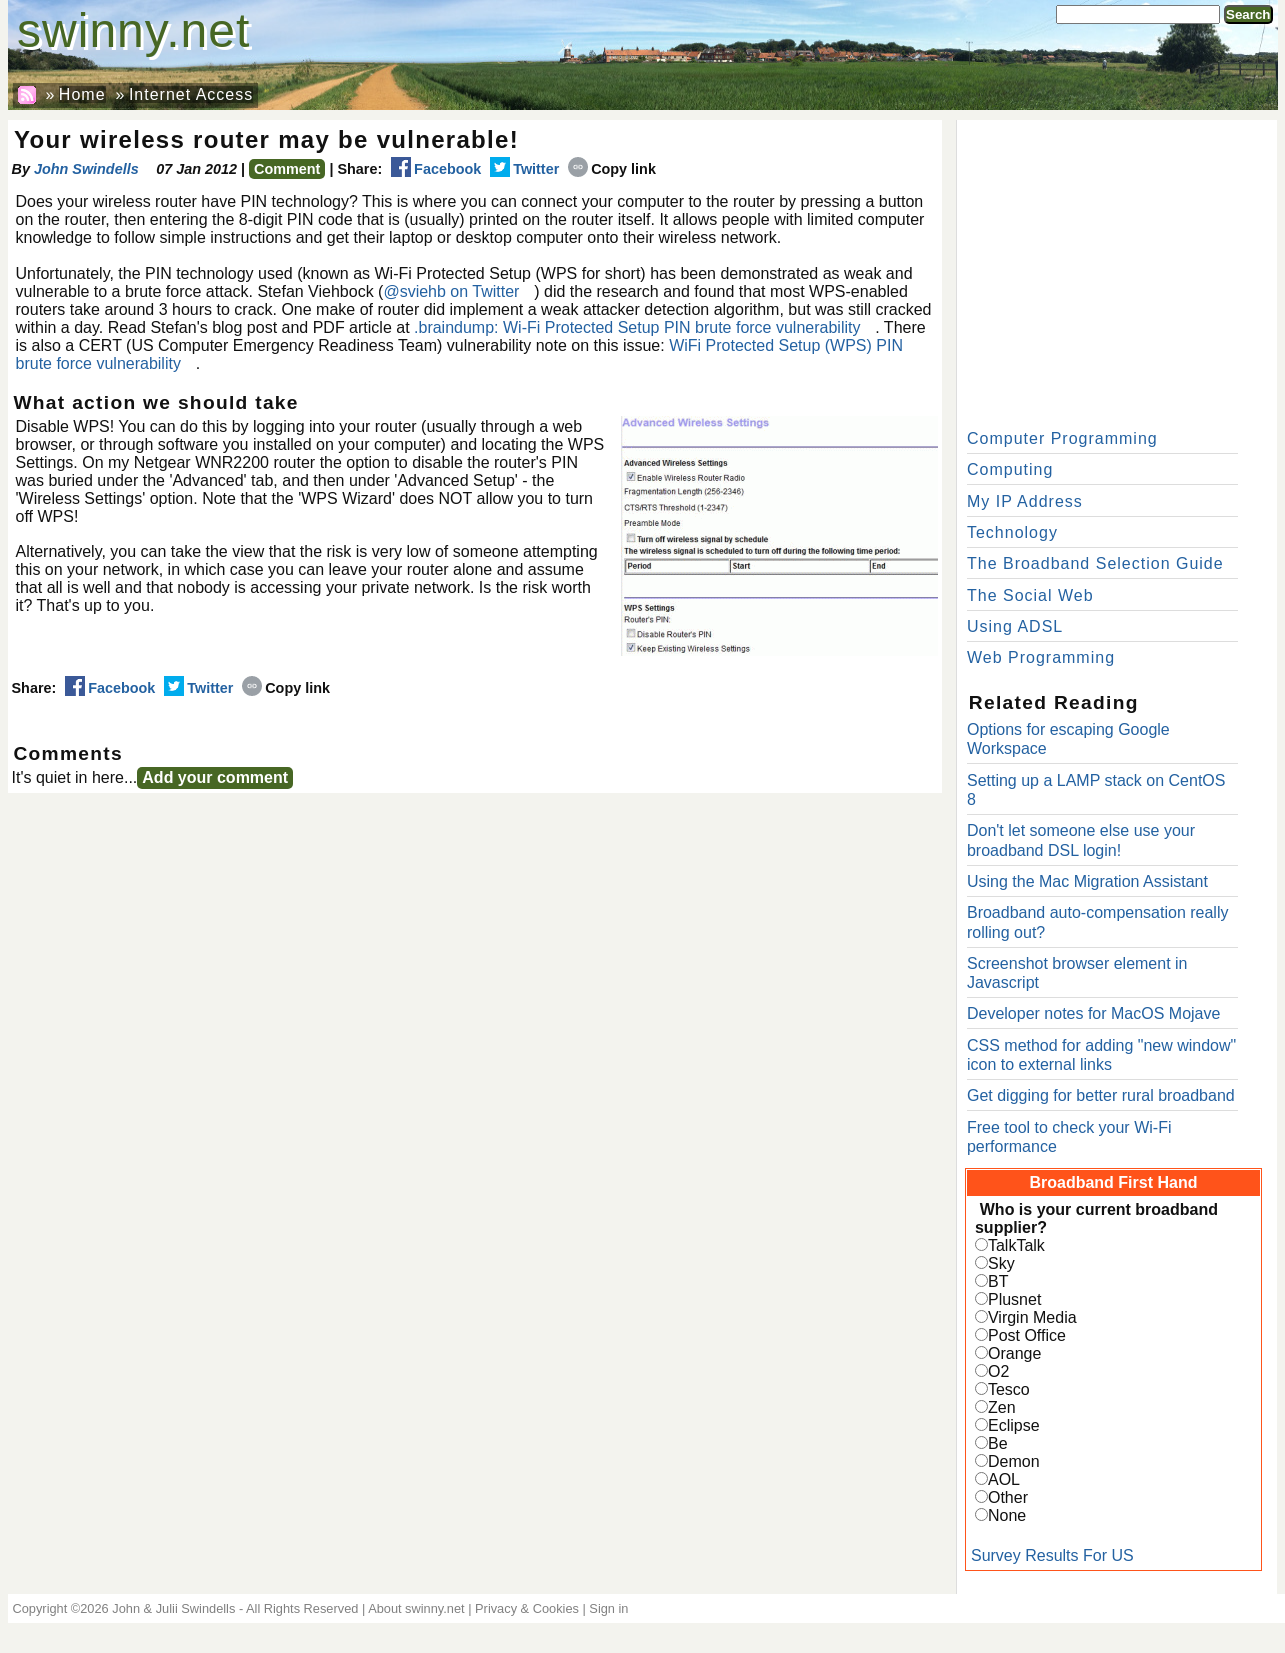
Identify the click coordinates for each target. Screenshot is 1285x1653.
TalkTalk (1016, 1245)
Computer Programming (1062, 438)
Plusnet (1014, 1299)
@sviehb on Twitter (451, 291)
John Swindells (86, 169)
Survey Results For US (1052, 1555)
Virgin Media (1032, 1317)
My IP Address (1025, 501)
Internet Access (191, 94)
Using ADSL (1015, 626)
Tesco (1009, 1389)
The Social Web (1030, 595)
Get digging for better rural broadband (1101, 1095)
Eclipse (1014, 1425)
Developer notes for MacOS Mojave (1093, 1013)
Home (82, 94)
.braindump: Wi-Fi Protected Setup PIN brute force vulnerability (637, 327)
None (1007, 1515)
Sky (1001, 1263)
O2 (998, 1371)
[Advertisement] (1117, 270)
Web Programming (1041, 657)
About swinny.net (416, 1608)
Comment (287, 169)
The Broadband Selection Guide (1095, 563)
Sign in (608, 1608)
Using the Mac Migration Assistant (1087, 881)
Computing (1010, 469)
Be (998, 1443)
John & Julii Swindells (173, 1608)
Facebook (436, 169)
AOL (1004, 1479)
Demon (1014, 1461)
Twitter (524, 169)
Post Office (1027, 1335)
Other (1008, 1497)
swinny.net (133, 30)
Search (1248, 14)
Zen (1002, 1407)
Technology (1012, 532)
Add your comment (215, 777)
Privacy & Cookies (527, 1608)
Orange (1014, 1353)
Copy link (612, 169)
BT (998, 1281)
